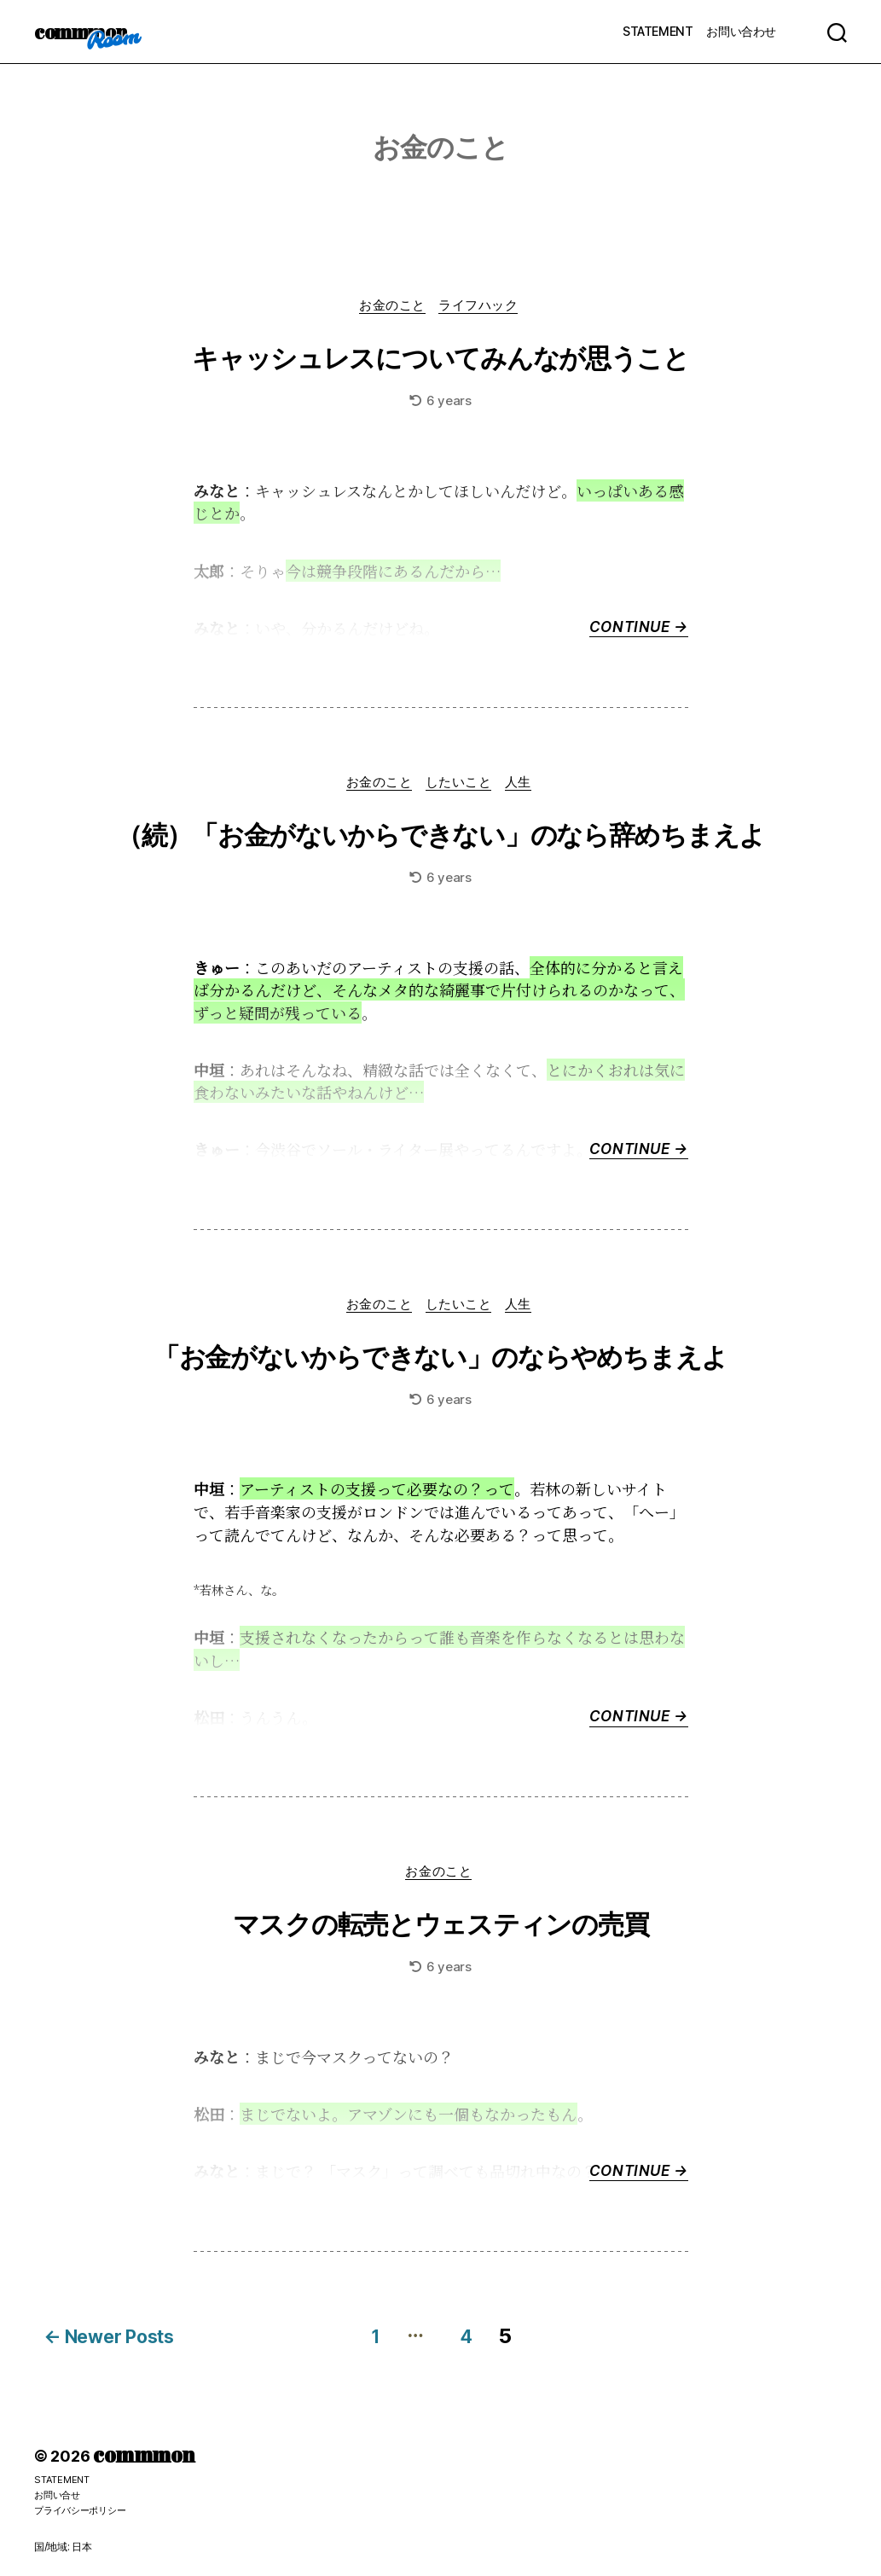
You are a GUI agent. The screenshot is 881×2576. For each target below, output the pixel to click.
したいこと (460, 786)
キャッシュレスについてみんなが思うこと (441, 359)
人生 (524, 786)
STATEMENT (658, 31)
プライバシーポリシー (84, 2509)
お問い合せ (59, 2494)
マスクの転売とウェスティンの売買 (440, 1933)
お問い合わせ (741, 31)
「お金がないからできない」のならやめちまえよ (440, 1362)
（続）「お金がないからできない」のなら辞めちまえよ (440, 838)
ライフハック (482, 307)
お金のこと (392, 307)
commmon (85, 31)
